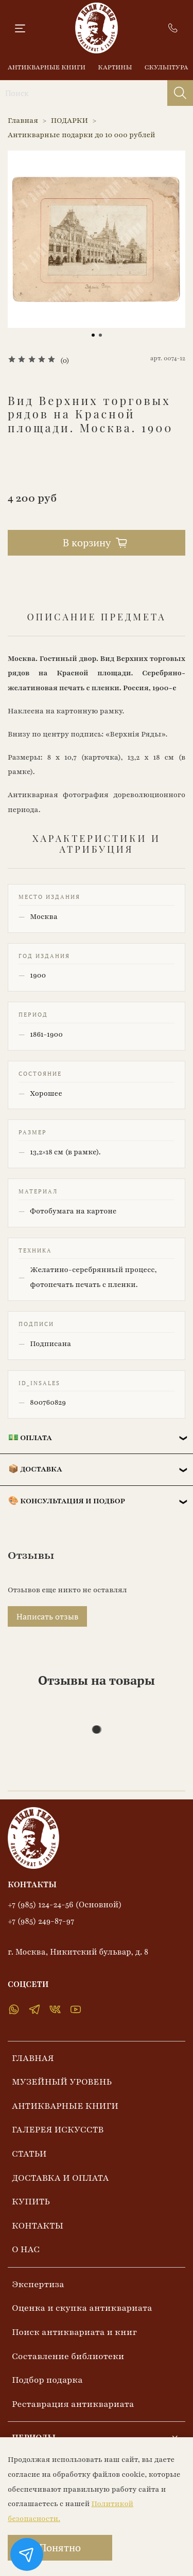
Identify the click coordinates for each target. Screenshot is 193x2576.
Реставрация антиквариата (73, 2404)
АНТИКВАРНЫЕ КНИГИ (46, 67)
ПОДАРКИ (70, 120)
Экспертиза (38, 2284)
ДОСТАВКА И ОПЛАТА (60, 2178)
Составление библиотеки (68, 2356)
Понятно (60, 2547)
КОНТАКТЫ (37, 2226)
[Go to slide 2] (100, 335)
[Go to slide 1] (93, 335)
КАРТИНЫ (115, 67)
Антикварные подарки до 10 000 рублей (81, 135)
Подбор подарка (47, 2380)
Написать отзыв (47, 1616)
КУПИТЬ (31, 2201)
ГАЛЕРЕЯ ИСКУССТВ (57, 2130)
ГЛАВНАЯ (33, 2058)
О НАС (26, 2249)
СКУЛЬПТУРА (166, 67)
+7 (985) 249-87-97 (41, 1921)
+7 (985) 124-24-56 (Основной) (65, 1904)
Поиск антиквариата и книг (74, 2332)
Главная (23, 120)
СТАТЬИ (29, 2154)
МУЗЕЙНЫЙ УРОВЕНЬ (62, 2082)
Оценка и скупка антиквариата (82, 2308)
